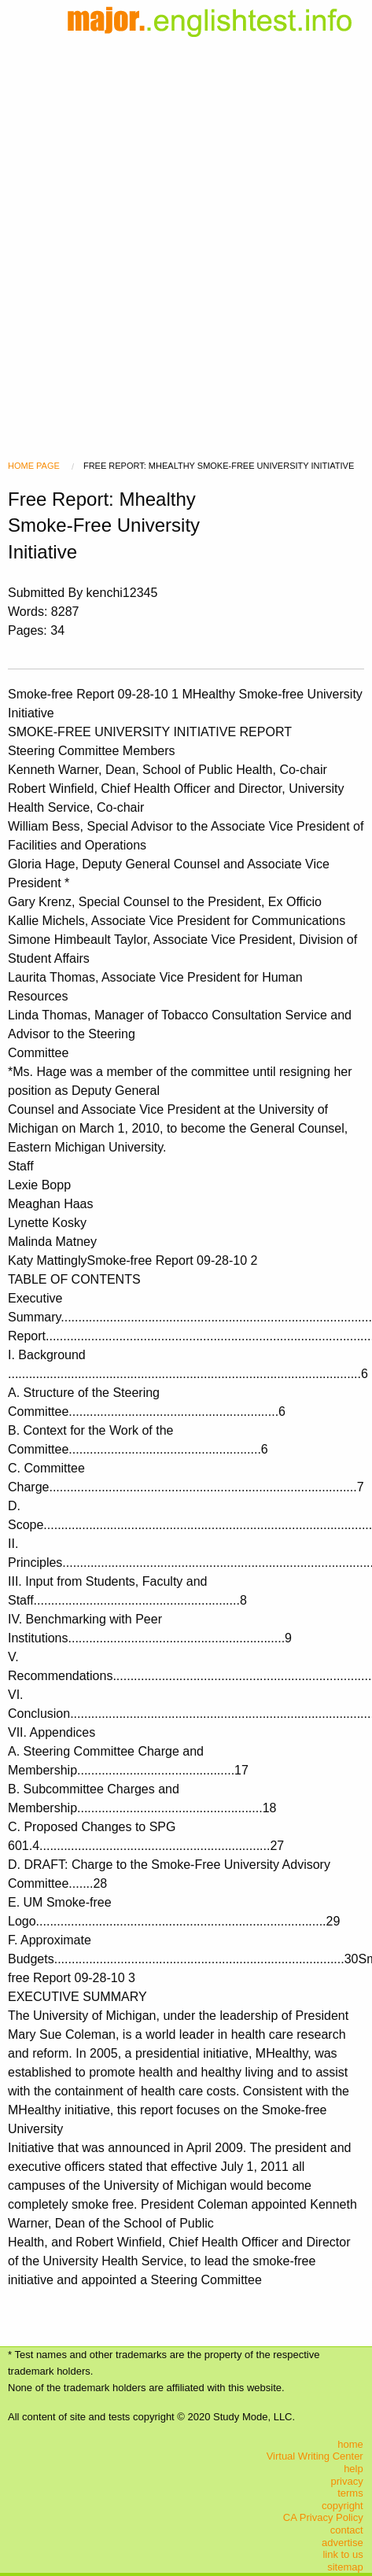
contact (346, 2530)
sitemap (345, 2567)
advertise (342, 2542)
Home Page (34, 465)
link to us (342, 2554)
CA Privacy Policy (323, 2517)
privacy (347, 2481)
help (353, 2469)
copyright (342, 2506)
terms (350, 2493)
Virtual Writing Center (315, 2456)
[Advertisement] (186, 229)
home (350, 2444)
